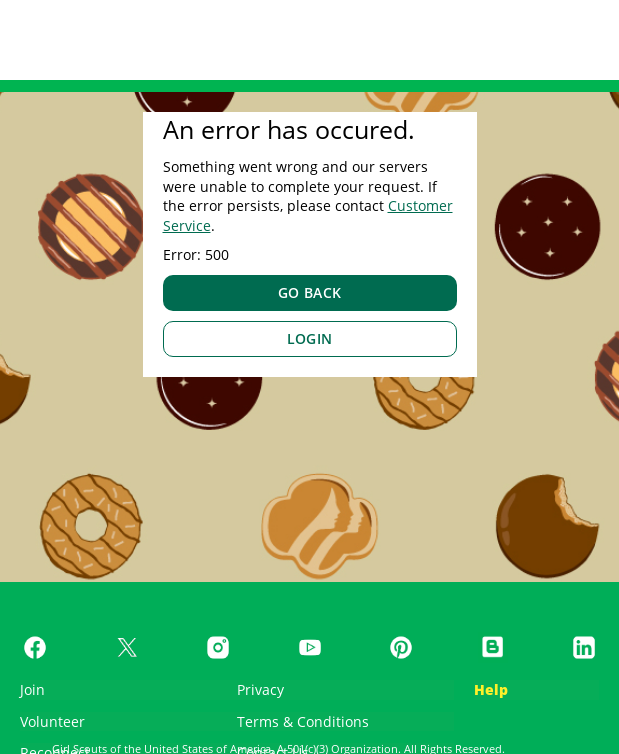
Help (491, 689)
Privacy (260, 689)
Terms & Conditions (303, 721)
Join (32, 689)
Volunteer (52, 721)
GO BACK (310, 292)
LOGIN (310, 338)
